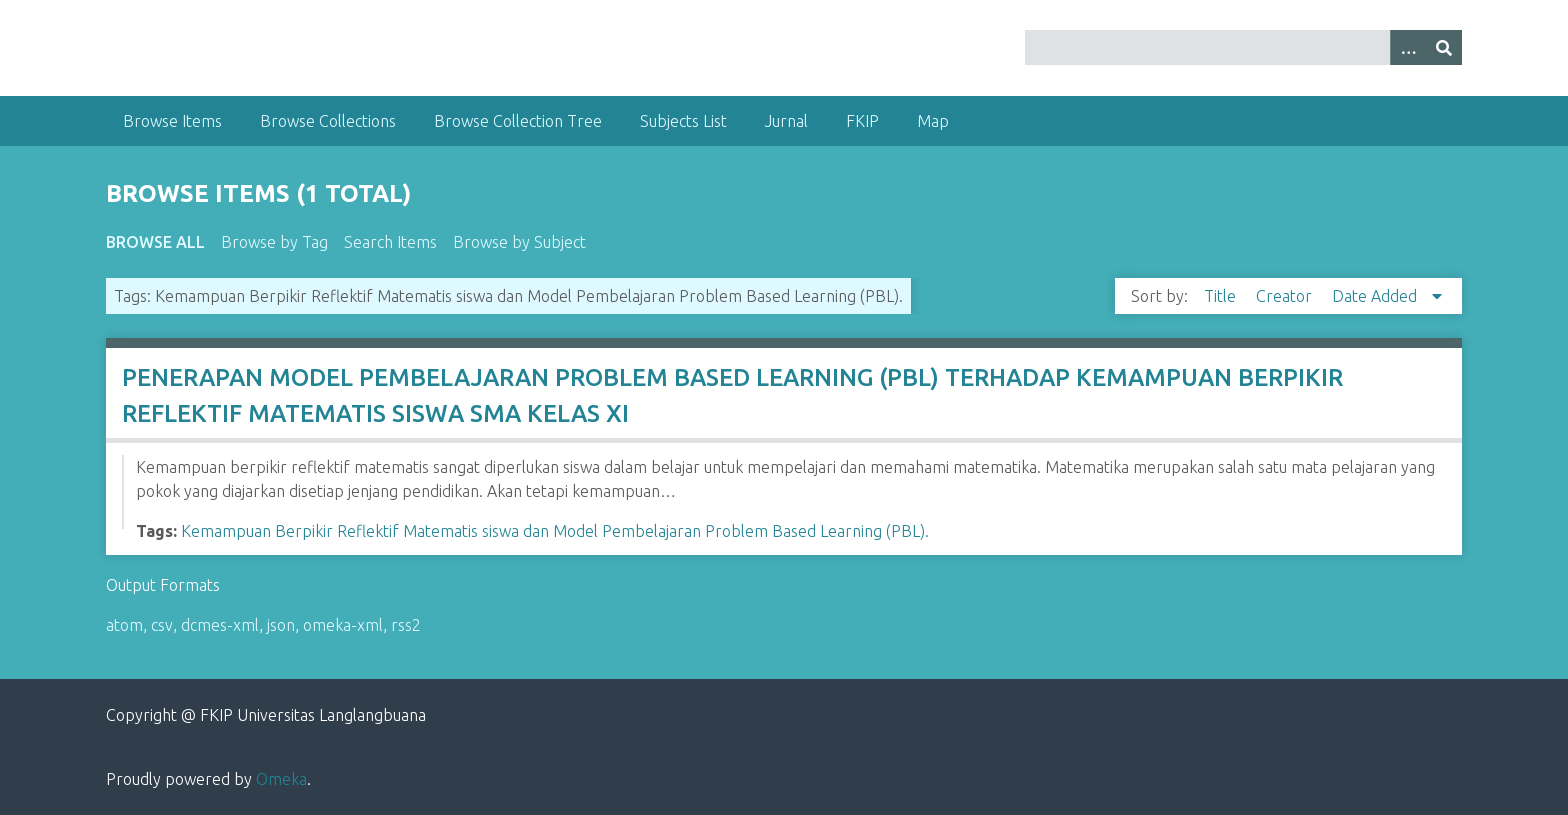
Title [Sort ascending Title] (1222, 296)
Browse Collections (328, 121)
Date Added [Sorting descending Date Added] (1376, 296)
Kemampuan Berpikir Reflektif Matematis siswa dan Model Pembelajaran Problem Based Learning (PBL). (555, 531)
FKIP (862, 121)
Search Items (390, 242)
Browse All (155, 242)
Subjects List (683, 121)
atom (124, 625)
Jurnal (786, 121)
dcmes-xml (220, 625)
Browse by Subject (519, 242)
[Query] (1243, 47)
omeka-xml (343, 625)
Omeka (281, 779)
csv (162, 625)
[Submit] (1444, 47)
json (281, 625)
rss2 (406, 625)
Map (933, 121)
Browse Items (172, 121)
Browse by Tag (274, 242)
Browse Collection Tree (518, 121)
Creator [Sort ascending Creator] (1286, 296)
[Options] (1408, 47)
